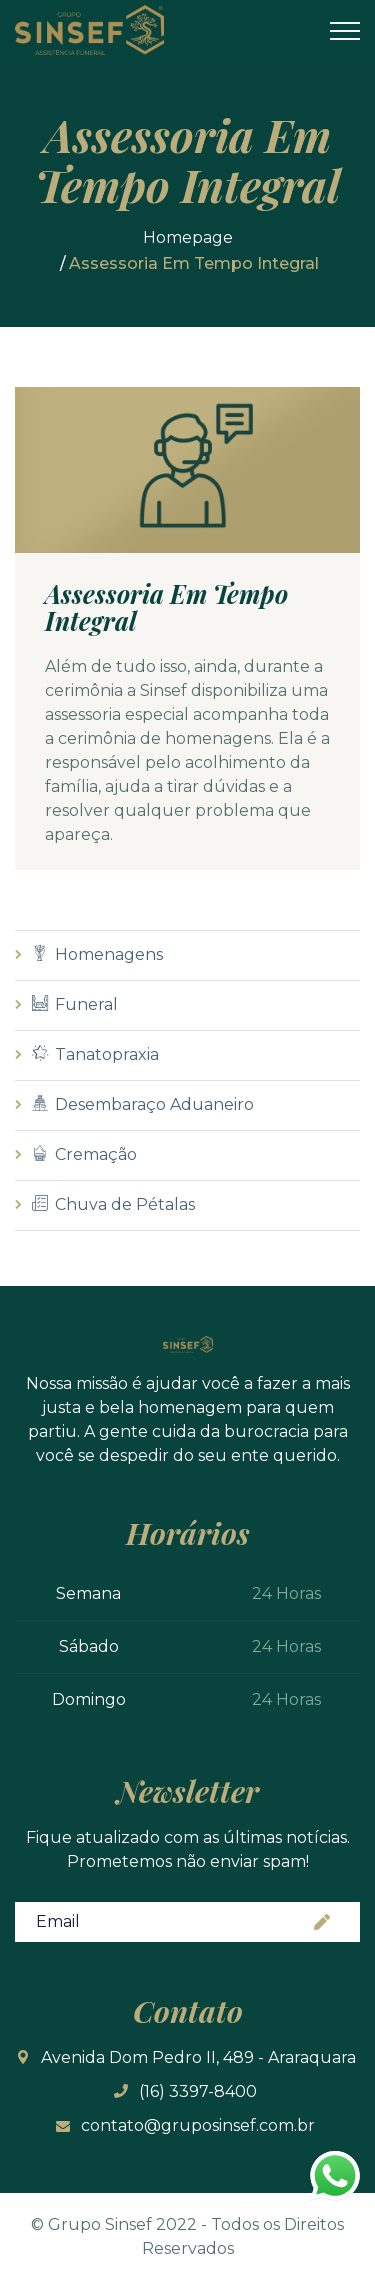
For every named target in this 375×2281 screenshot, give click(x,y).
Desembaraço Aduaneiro (143, 1104)
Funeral (75, 1004)
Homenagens (97, 954)
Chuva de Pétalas (113, 1204)
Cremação (84, 1154)
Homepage (188, 237)
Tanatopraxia (95, 1054)
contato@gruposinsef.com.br (198, 2125)
